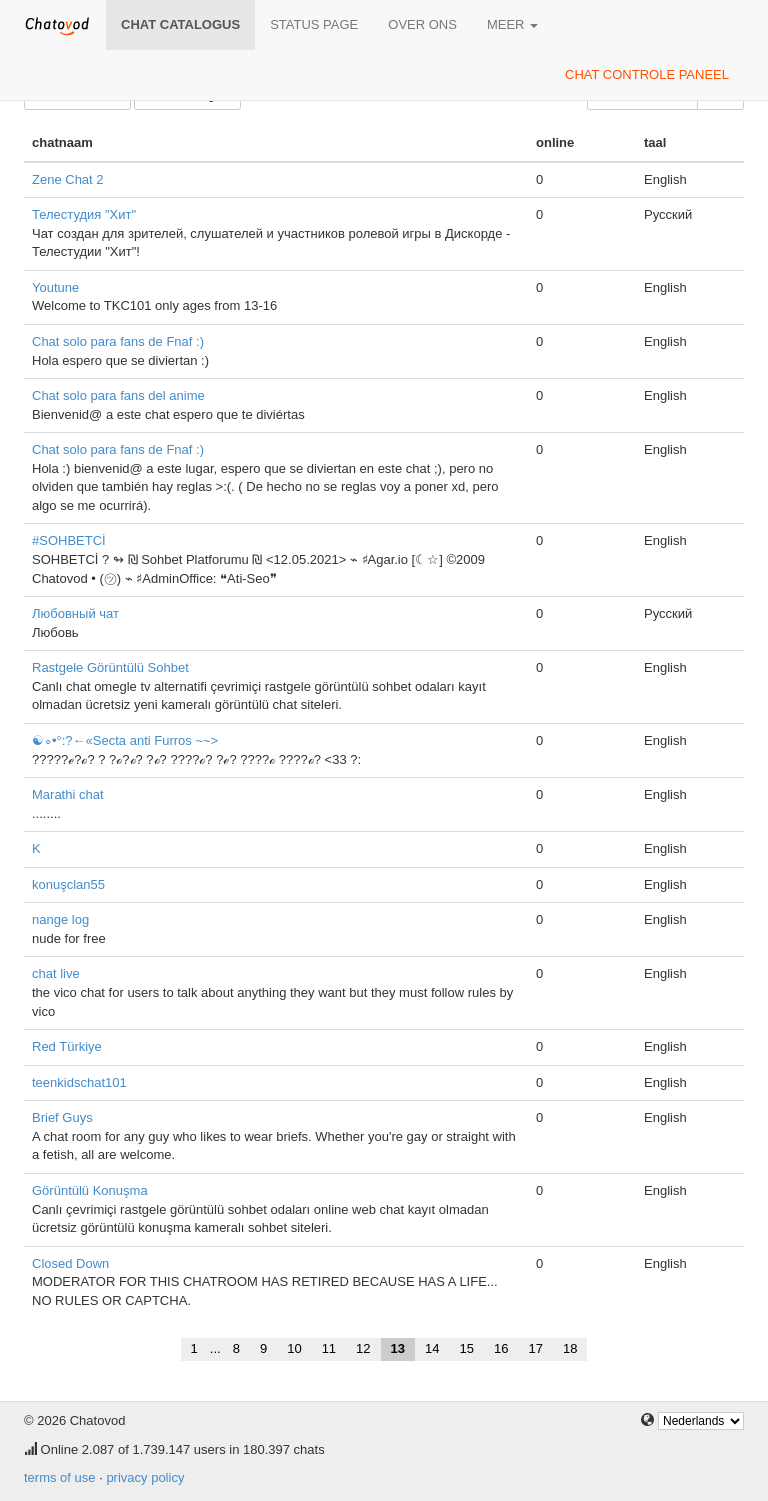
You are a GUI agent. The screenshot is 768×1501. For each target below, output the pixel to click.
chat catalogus (180, 24)
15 (467, 1348)
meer (512, 24)
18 (570, 1348)
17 (535, 1348)
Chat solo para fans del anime (118, 395)
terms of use (60, 1477)
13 (398, 1348)
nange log (60, 919)
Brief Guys (62, 1117)
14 (432, 1348)
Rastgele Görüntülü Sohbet (110, 667)
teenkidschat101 (79, 1082)
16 (501, 1348)
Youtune (55, 287)
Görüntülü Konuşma (90, 1190)
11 (329, 1348)
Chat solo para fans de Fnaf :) (118, 341)
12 (363, 1348)
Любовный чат (75, 613)
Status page (314, 24)
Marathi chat (68, 794)
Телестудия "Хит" (84, 214)
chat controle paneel (647, 74)
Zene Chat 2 (68, 179)
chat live (56, 973)
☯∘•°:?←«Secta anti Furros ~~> (125, 740)
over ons (422, 24)
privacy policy (145, 1477)
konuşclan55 (68, 884)
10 (294, 1348)
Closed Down (70, 1263)
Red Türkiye (67, 1046)
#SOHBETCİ (69, 540)
